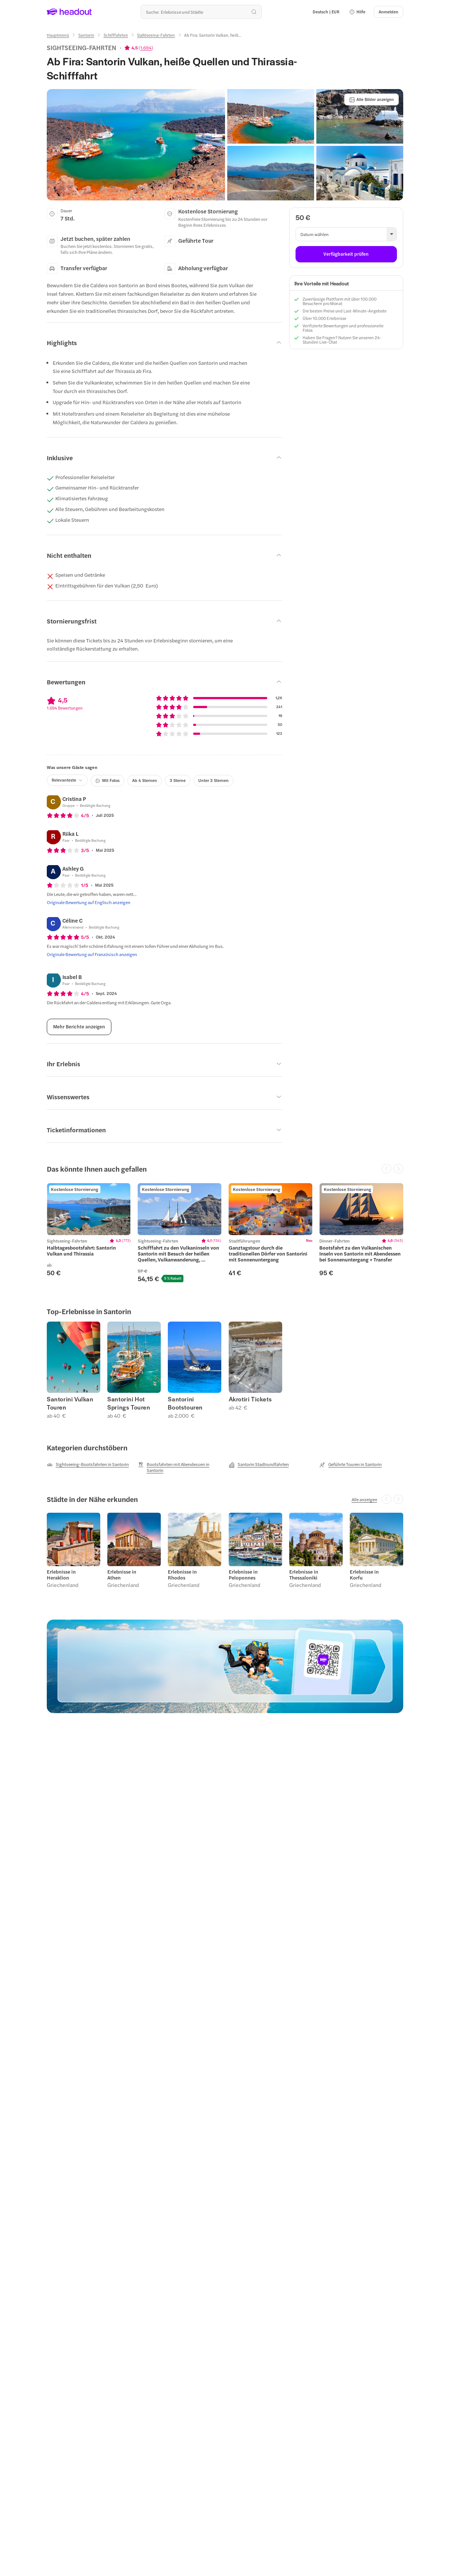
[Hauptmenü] (58, 35)
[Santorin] (86, 35)
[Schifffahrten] (116, 35)
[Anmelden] (388, 12)
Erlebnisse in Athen (121, 1575)
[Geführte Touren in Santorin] (350, 1464)
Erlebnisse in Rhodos (182, 1575)
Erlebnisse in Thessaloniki (303, 1575)
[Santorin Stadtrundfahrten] (259, 1464)
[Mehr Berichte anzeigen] (79, 1027)
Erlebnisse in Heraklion (61, 1575)
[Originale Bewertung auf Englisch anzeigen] (88, 902)
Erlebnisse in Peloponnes (243, 1575)
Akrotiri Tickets (250, 1399)
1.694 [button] (145, 47)
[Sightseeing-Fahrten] (156, 35)
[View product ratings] (138, 47)
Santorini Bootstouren (185, 1403)
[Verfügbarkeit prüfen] (346, 254)
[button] (357, 12)
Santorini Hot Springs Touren (128, 1403)
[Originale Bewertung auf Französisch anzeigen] (92, 954)
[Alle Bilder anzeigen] (371, 99)
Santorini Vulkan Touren (70, 1403)
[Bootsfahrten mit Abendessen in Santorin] (180, 1467)
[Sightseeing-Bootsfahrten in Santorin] (88, 1464)
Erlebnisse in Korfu (364, 1575)
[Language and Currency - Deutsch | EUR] (326, 12)
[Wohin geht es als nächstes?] (201, 12)
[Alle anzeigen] (364, 1499)
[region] (225, 1232)
